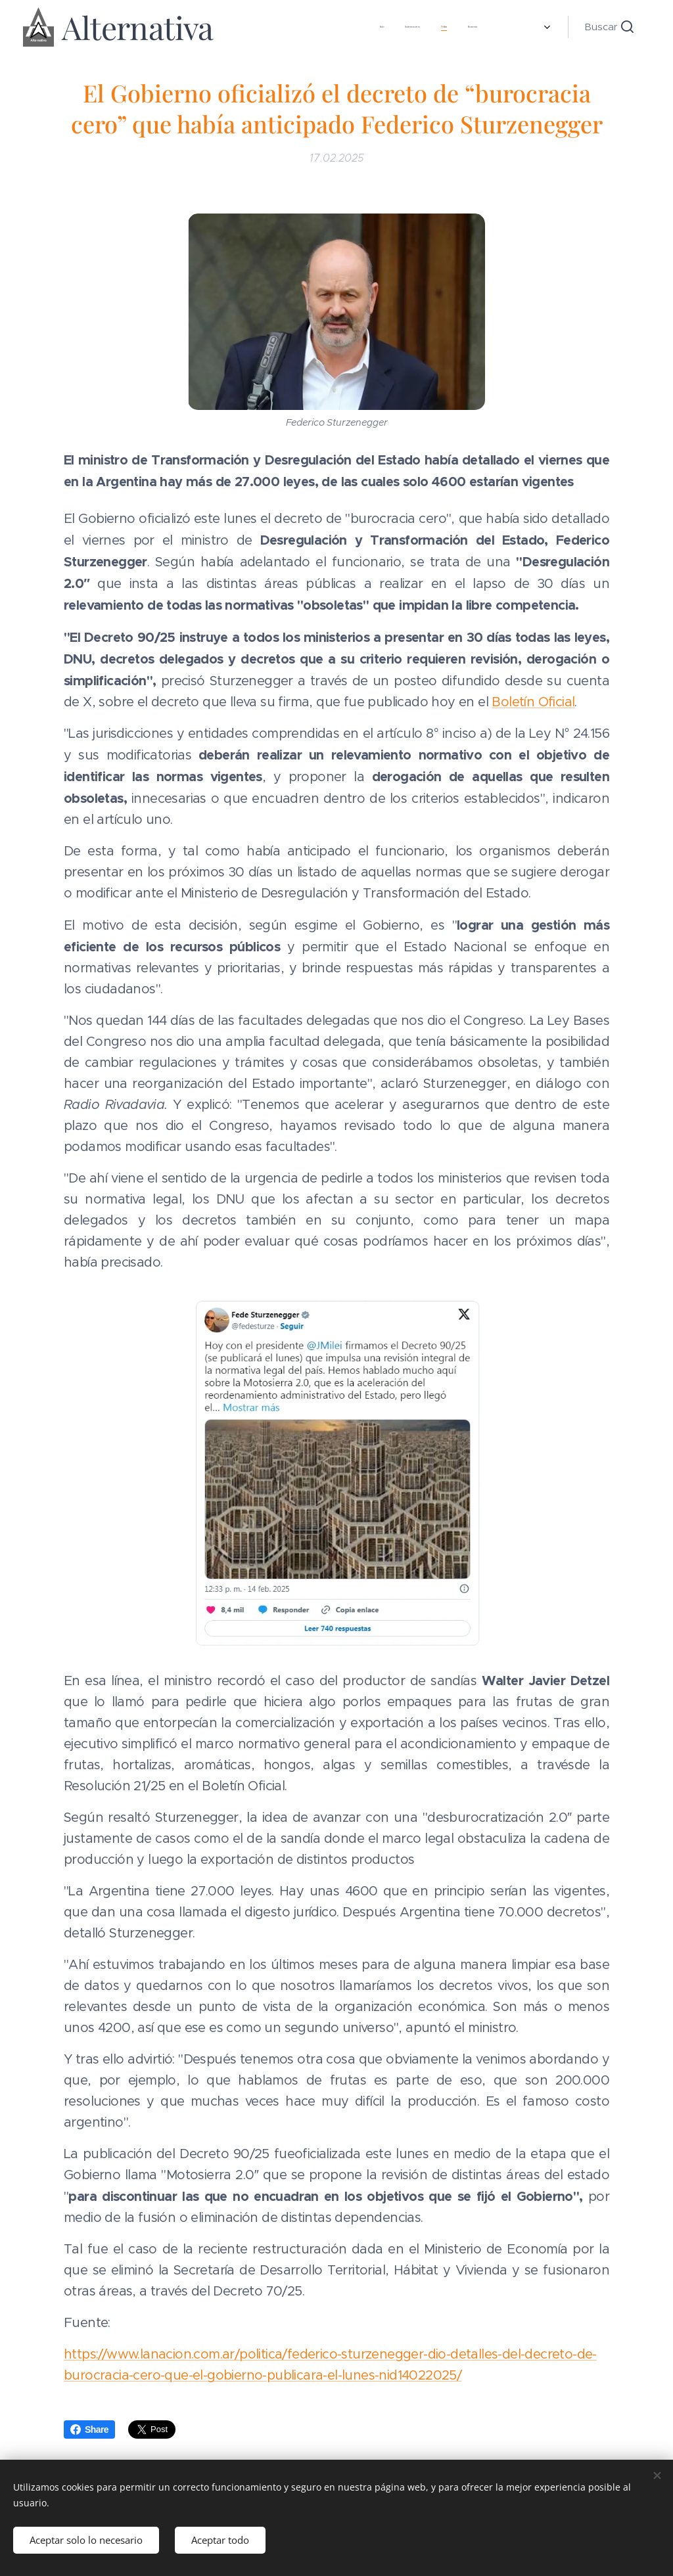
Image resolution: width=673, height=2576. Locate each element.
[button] (609, 27)
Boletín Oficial (533, 702)
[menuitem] (257, 27)
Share (89, 2429)
